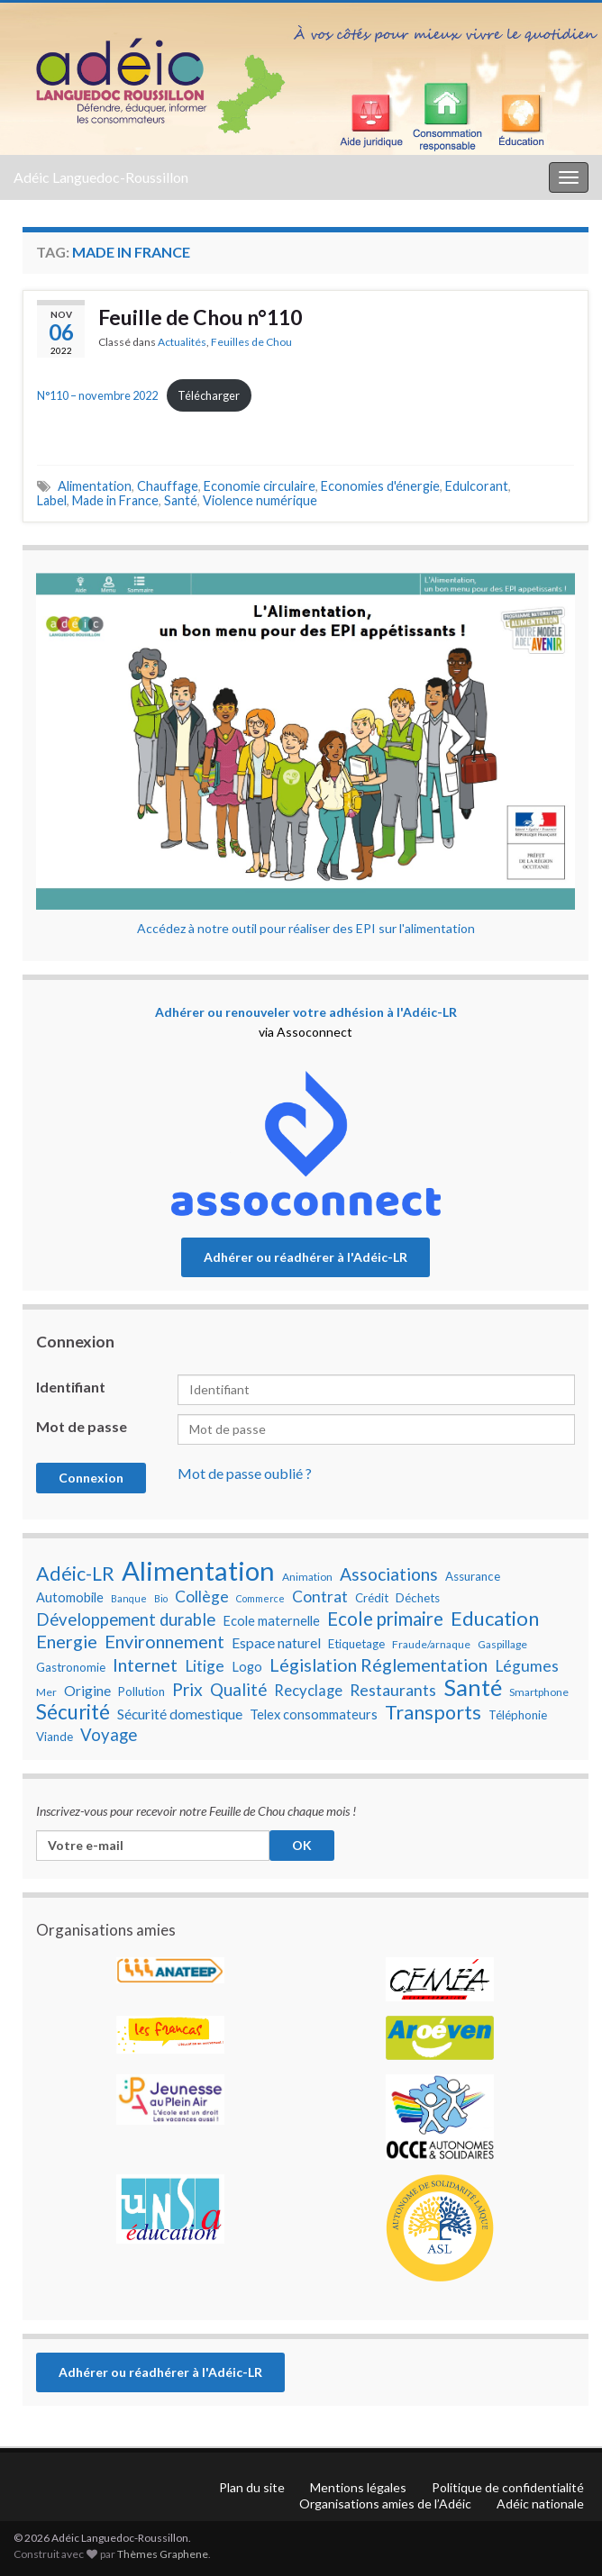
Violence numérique (260, 500)
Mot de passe (81, 1426)
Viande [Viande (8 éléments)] (54, 1736)
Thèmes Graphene (162, 2554)
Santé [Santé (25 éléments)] (472, 1687)
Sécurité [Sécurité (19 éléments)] (73, 1712)
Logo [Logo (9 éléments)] (247, 1666)
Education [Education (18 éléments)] (495, 1618)
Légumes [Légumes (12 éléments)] (527, 1665)
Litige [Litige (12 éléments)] (204, 1665)
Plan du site (252, 2487)
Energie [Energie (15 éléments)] (66, 1641)
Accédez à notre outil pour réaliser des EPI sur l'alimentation (306, 928)
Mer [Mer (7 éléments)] (46, 1692)
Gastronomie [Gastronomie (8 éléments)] (70, 1667)
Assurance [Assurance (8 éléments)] (472, 1576)
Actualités (182, 342)
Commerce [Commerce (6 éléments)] (260, 1598)
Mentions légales (358, 2487)
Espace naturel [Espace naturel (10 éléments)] (276, 1643)
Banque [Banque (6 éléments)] (129, 1598)
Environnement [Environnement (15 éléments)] (164, 1641)
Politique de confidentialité (508, 2487)
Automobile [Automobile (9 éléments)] (70, 1597)
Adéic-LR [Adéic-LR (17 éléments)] (75, 1573)
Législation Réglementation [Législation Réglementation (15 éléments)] (378, 1664)
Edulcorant (476, 486)
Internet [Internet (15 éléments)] (145, 1664)
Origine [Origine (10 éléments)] (87, 1691)
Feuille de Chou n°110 (200, 317)
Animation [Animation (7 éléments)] (307, 1576)
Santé (180, 500)
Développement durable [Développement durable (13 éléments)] (125, 1619)
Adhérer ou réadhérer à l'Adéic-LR (305, 1257)
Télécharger (209, 395)
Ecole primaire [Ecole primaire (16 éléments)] (385, 1618)
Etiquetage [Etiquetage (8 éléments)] (356, 1644)
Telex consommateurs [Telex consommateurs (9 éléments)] (314, 1714)
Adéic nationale (540, 2503)
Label (52, 500)
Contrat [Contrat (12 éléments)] (320, 1596)
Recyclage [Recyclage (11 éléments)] (308, 1691)
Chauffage (167, 486)
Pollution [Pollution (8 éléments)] (141, 1691)
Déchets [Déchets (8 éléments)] (418, 1598)
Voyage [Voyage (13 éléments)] (108, 1735)
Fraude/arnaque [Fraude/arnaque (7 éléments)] (431, 1644)
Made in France (115, 500)
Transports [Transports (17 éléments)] (433, 1712)
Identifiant (70, 1386)
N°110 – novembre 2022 (97, 395)
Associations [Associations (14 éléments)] (389, 1574)
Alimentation (95, 486)
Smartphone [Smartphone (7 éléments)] (539, 1692)
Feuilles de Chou (251, 342)
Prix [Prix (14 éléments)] (187, 1690)
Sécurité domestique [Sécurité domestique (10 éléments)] (179, 1714)
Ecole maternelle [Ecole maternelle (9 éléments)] (271, 1620)
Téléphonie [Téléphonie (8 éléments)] (517, 1715)
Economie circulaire (259, 486)
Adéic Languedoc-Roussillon (101, 177)
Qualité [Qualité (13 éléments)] (238, 1690)
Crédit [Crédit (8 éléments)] (371, 1598)
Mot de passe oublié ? (245, 1473)
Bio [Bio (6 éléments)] (161, 1598)
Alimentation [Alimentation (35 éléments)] (198, 1571)
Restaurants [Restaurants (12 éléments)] (393, 1690)
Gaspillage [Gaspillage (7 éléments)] (502, 1644)
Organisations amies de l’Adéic (385, 2503)
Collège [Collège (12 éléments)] (202, 1596)
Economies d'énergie (380, 486)
